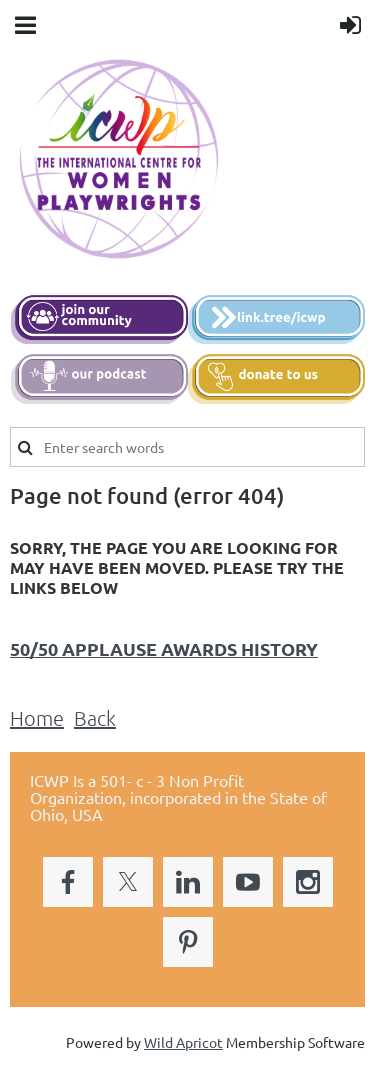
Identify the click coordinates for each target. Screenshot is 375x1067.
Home (37, 718)
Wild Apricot (183, 1042)
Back (95, 718)
